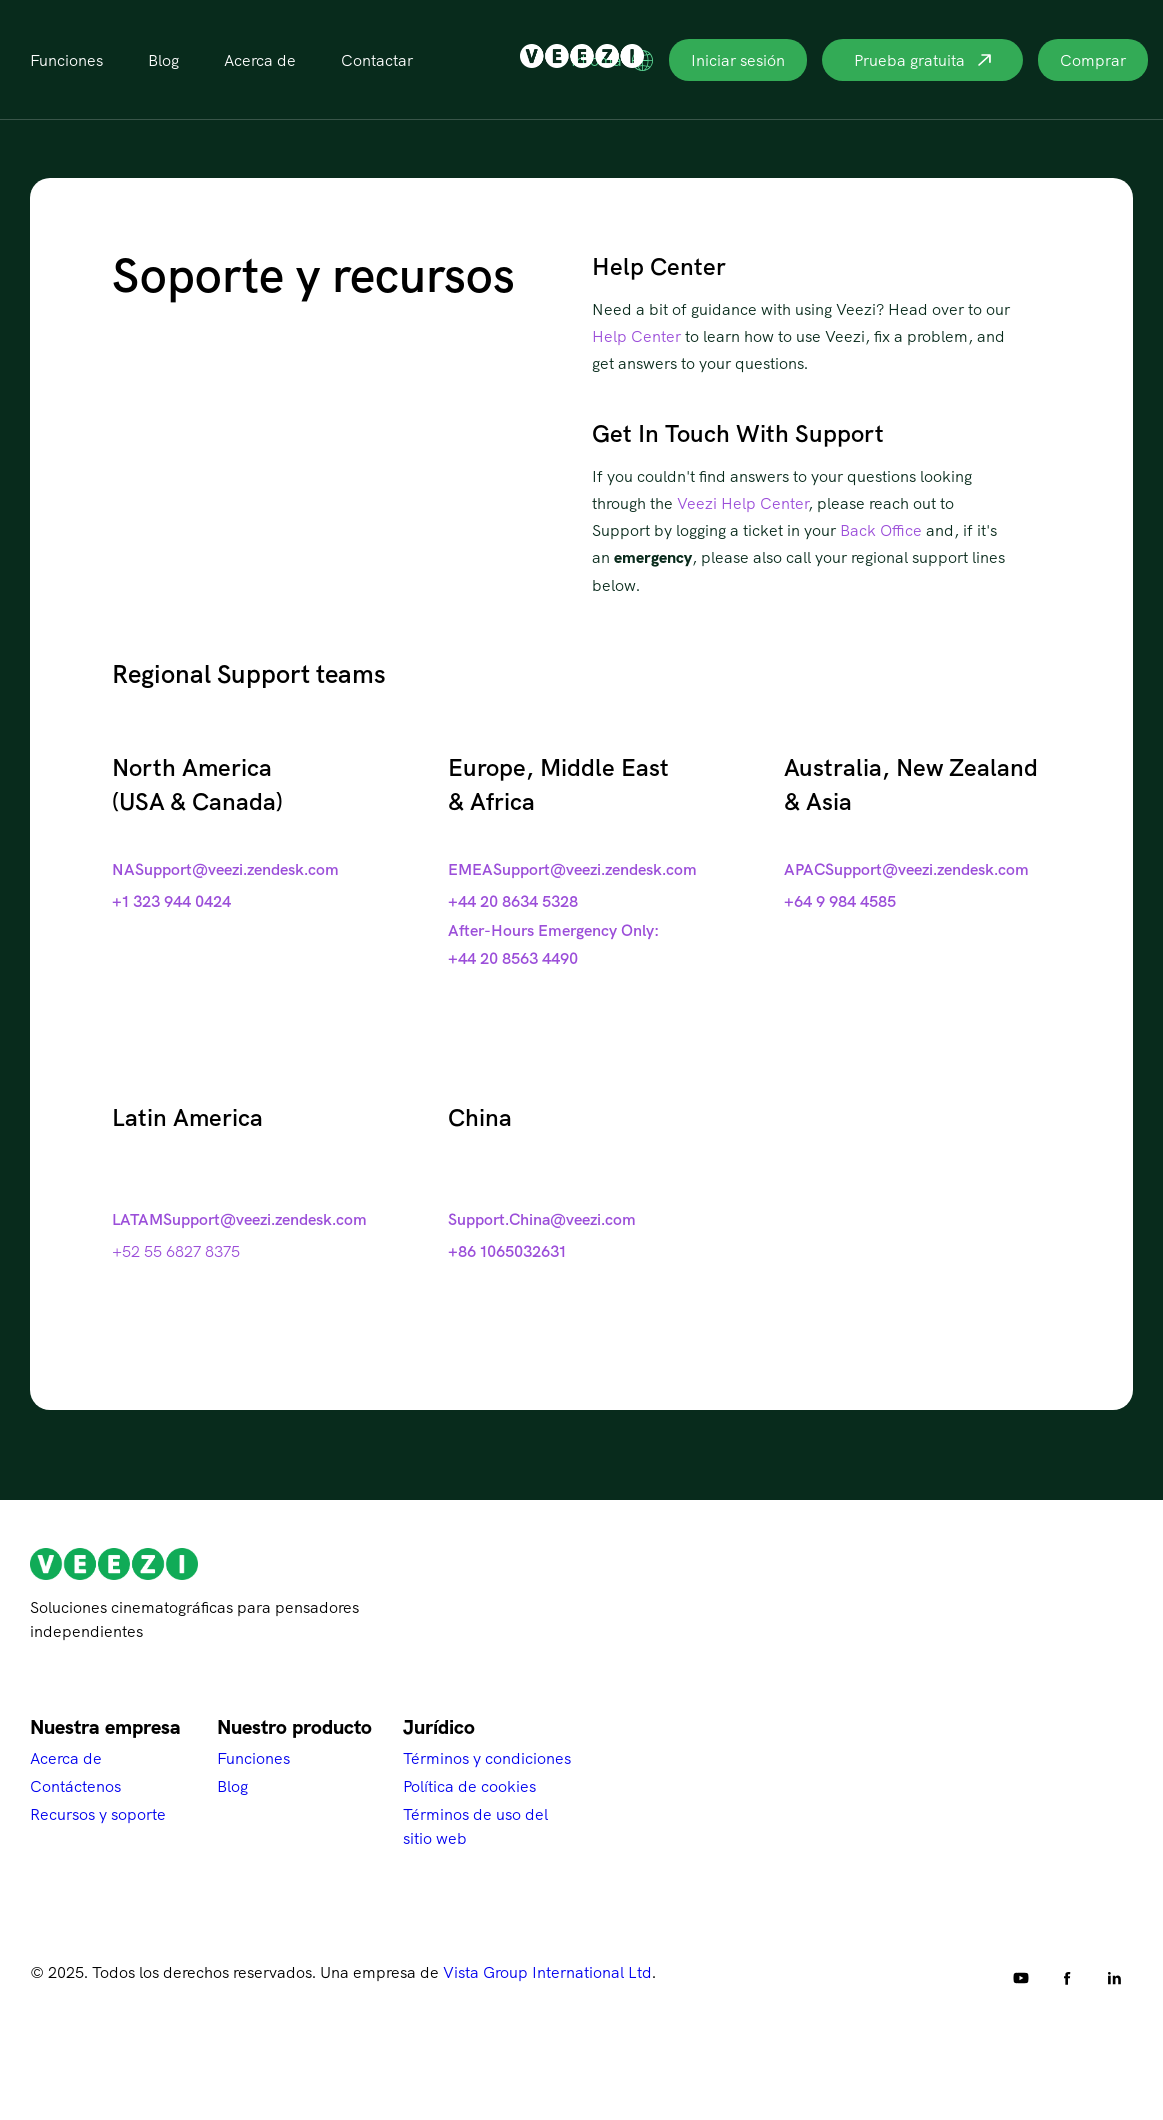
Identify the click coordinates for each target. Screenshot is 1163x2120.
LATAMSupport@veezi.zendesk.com (239, 1219)
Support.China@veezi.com (542, 1219)
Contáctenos (75, 1786)
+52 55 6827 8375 (176, 1251)
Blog (163, 60)
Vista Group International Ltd (547, 1972)
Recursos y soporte (98, 1814)
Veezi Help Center (742, 503)
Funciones (66, 60)
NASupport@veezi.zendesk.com (225, 869)
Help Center (636, 336)
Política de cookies (469, 1786)
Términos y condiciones (487, 1758)
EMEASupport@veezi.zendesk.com (572, 869)
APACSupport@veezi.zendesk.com (906, 869)
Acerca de (260, 60)
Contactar (377, 60)
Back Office (881, 530)
